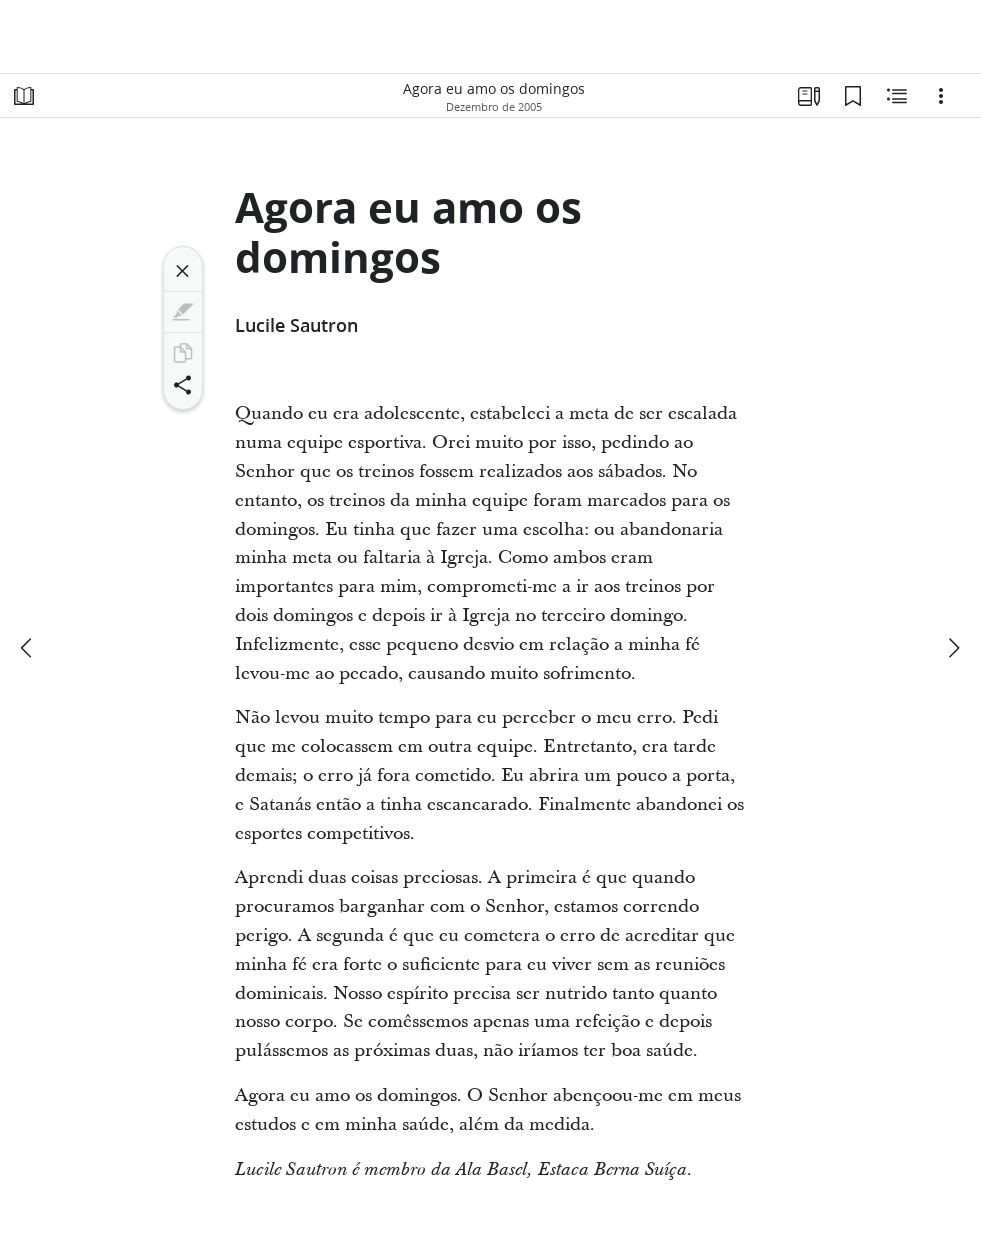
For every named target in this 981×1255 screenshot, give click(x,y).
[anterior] (28, 648)
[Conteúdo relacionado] (897, 96)
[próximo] (953, 648)
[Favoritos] (853, 96)
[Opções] (941, 96)
